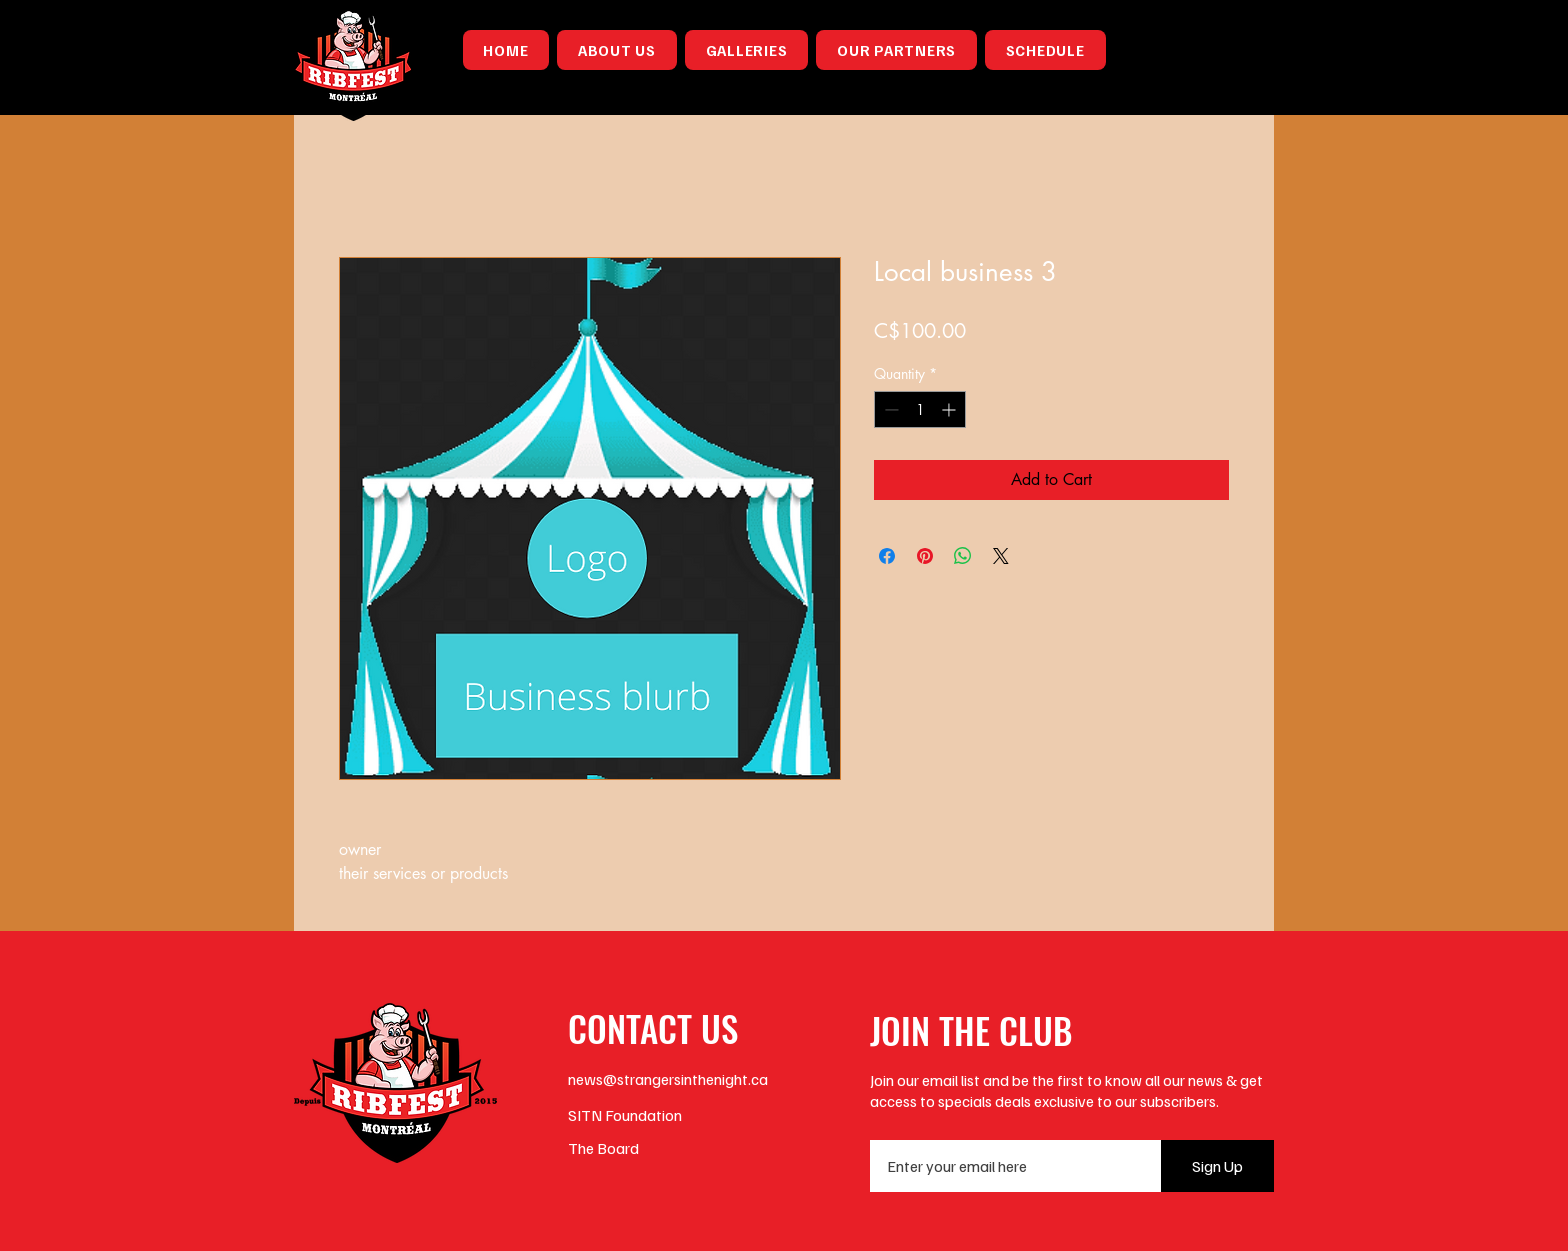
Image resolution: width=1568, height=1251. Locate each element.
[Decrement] (889, 409)
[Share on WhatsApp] (963, 556)
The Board (603, 1148)
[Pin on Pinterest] (925, 556)
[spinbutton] (920, 409)
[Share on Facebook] (887, 556)
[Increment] (950, 409)
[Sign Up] (1217, 1166)
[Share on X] (1001, 556)
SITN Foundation (625, 1115)
